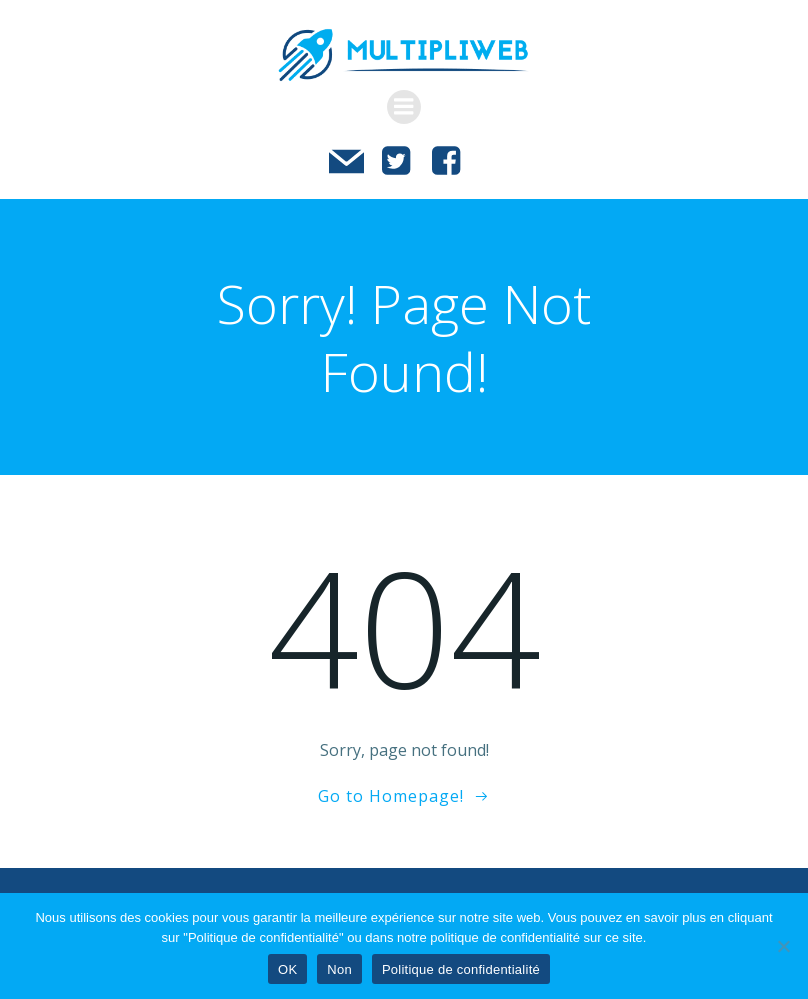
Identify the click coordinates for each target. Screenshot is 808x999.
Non (339, 969)
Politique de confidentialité (461, 969)
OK (287, 969)
